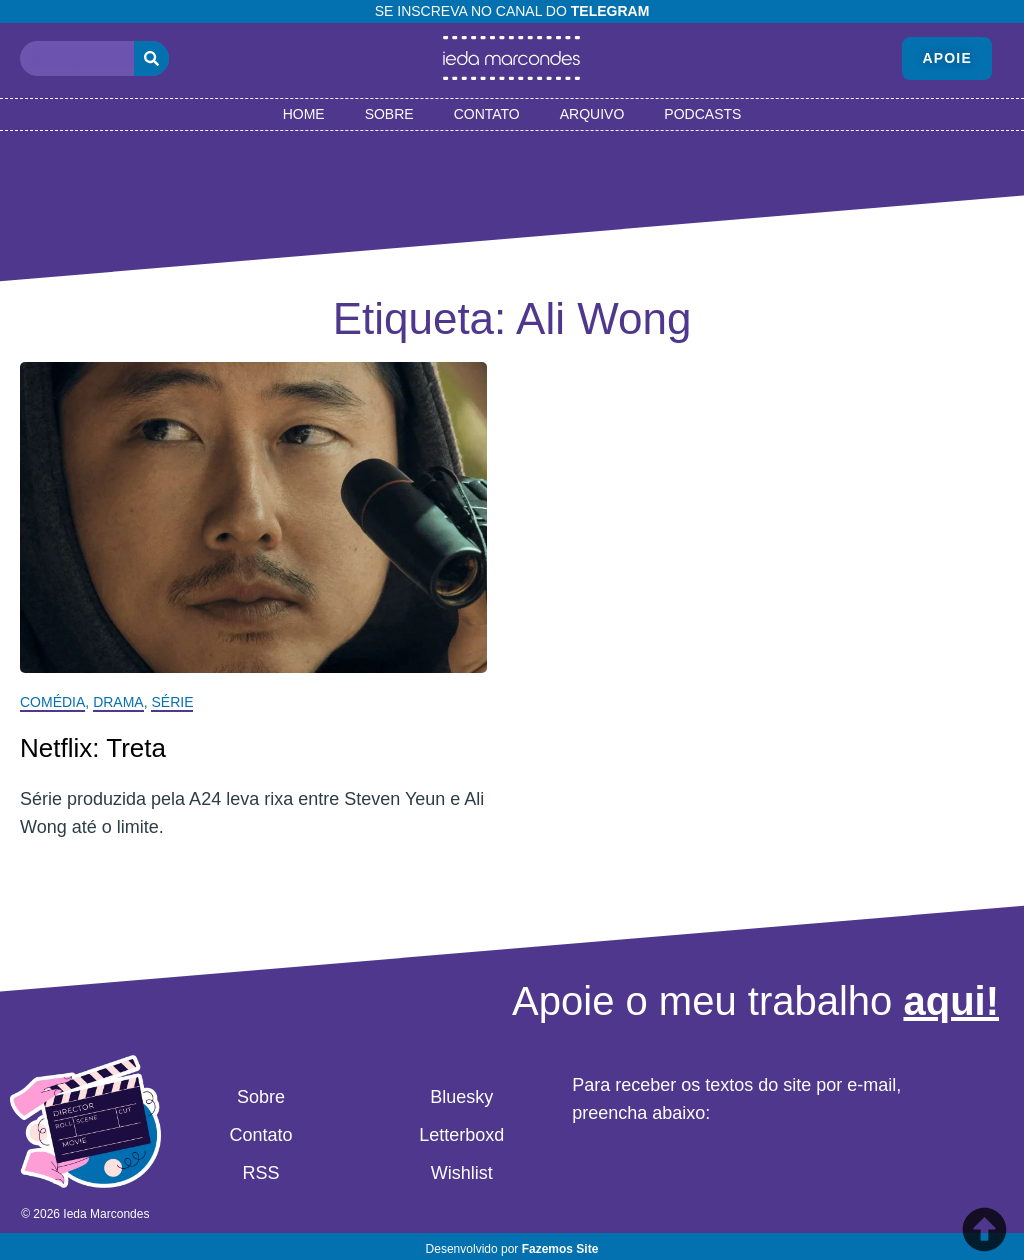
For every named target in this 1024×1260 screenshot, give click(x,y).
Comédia (52, 702)
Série (172, 702)
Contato (487, 114)
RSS (260, 1173)
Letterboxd (461, 1135)
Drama (118, 702)
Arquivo (592, 114)
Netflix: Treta (93, 748)
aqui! (951, 1001)
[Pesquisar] (151, 58)
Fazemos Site (560, 1249)
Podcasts (702, 114)
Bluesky (461, 1097)
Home (304, 114)
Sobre (389, 114)
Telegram (610, 11)
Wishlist (462, 1173)
